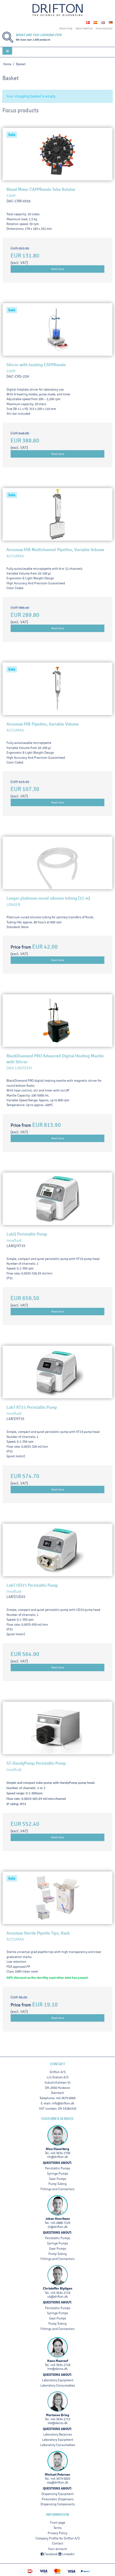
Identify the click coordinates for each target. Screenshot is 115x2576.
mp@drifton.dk (57, 2482)
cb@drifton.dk (57, 2297)
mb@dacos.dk (58, 2423)
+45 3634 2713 (60, 2419)
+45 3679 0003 (60, 2479)
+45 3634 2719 (60, 2293)
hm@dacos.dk (57, 2369)
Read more (57, 269)
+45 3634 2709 (60, 2153)
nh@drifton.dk (57, 2157)
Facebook (49, 2554)
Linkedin (66, 2554)
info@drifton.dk (63, 2103)
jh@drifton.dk (58, 2227)
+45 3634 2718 (60, 2365)
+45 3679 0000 (65, 2098)
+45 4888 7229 (60, 2223)
